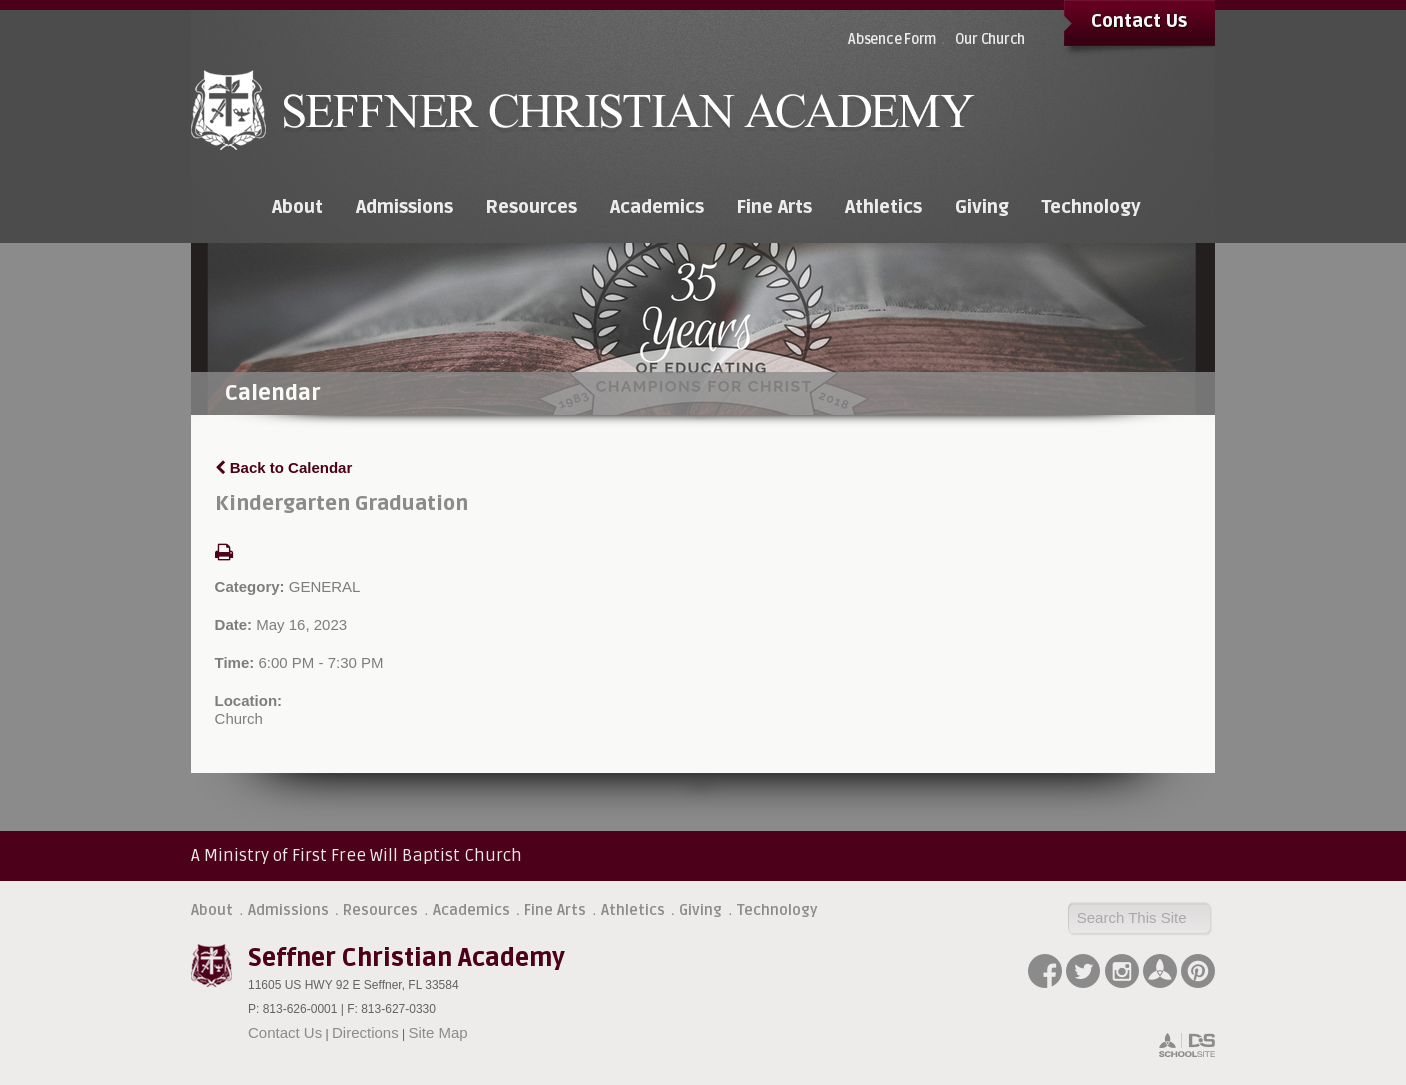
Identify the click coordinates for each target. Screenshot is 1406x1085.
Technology (777, 910)
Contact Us (1139, 21)
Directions (365, 1032)
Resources (380, 910)
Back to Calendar (284, 467)
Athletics (633, 910)
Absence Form (892, 39)
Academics (471, 910)
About (212, 910)
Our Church (990, 39)
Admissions (288, 910)
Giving (700, 910)
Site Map (437, 1032)
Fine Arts (555, 910)
